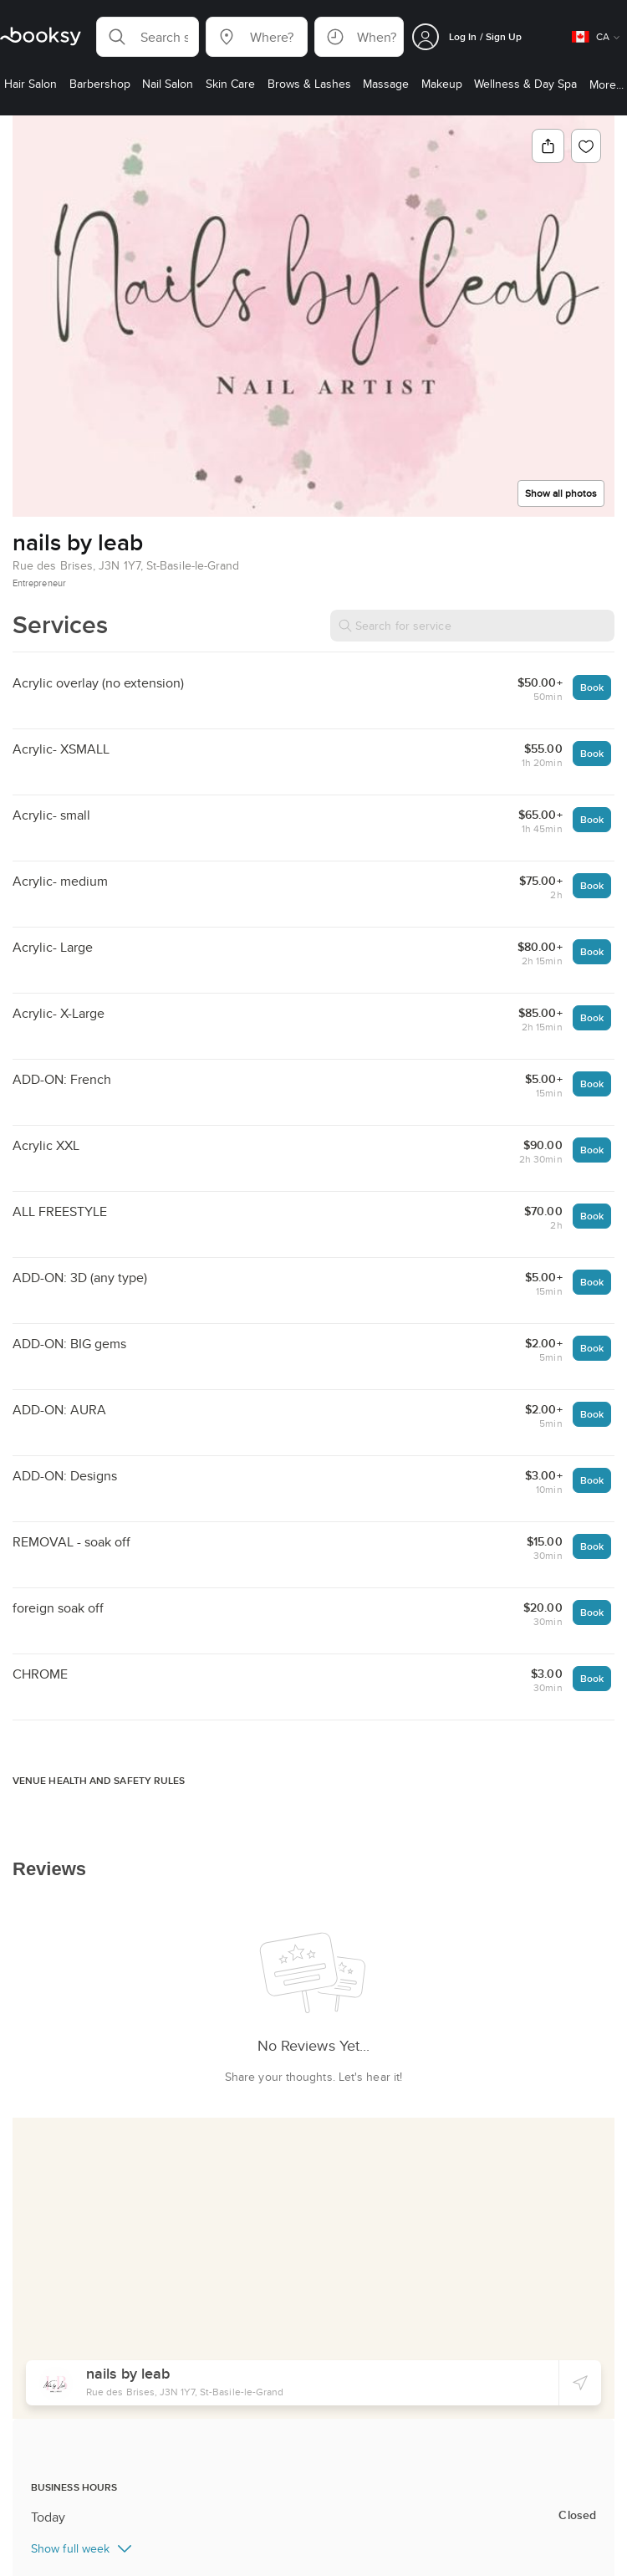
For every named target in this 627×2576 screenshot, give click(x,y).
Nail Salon (60, 2524)
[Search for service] (472, 625)
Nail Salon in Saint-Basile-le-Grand (174, 2524)
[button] (147, 37)
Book (592, 687)
